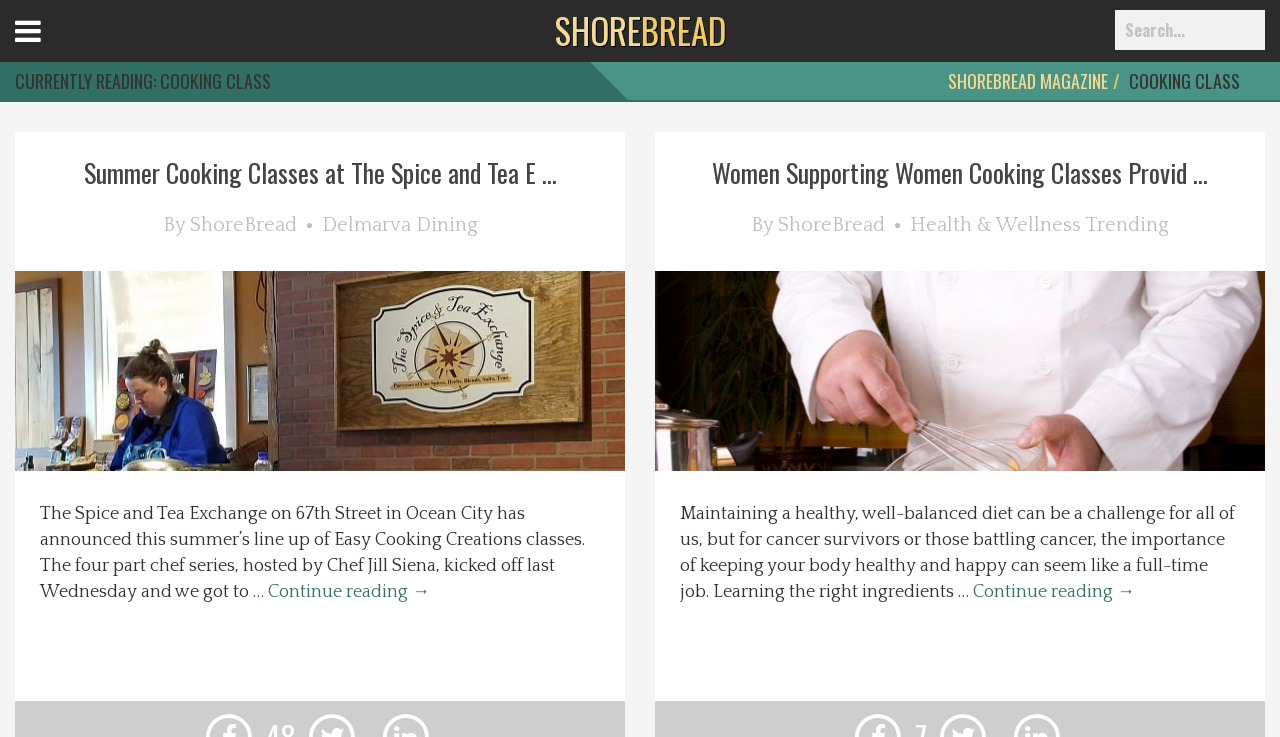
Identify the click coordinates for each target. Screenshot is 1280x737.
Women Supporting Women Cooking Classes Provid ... (960, 172)
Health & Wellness (995, 225)
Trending (1127, 225)
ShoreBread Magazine (1028, 81)
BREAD (640, 30)
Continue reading (349, 592)
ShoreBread (243, 225)
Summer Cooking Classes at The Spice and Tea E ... (320, 172)
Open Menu (52, 49)
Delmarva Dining (400, 225)
